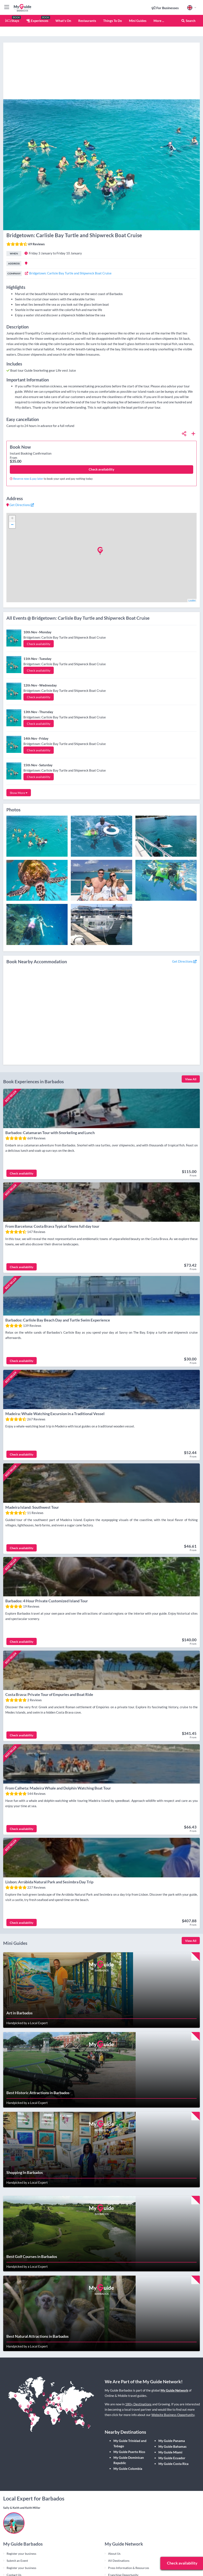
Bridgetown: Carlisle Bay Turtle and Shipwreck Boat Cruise (70, 273)
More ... (159, 21)
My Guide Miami (170, 2461)
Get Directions (21, 505)
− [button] (12, 525)
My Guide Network (174, 2399)
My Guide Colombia (127, 2478)
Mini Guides (137, 21)
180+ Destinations (138, 2413)
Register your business (21, 2563)
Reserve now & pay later (28, 478)
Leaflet (192, 600)
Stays (12, 21)
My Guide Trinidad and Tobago (129, 2452)
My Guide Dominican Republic (128, 2469)
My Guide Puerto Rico (129, 2461)
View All (190, 1079)
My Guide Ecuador (171, 2467)
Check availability (101, 469)
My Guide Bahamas (172, 2456)
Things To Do (112, 21)
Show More (19, 793)
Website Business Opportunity (172, 2424)
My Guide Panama (171, 2450)
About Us (114, 2563)
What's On (63, 21)
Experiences (37, 21)
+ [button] (12, 518)
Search (188, 21)
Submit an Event (17, 2570)
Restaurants (87, 21)
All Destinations (118, 2570)
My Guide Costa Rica (173, 2473)
